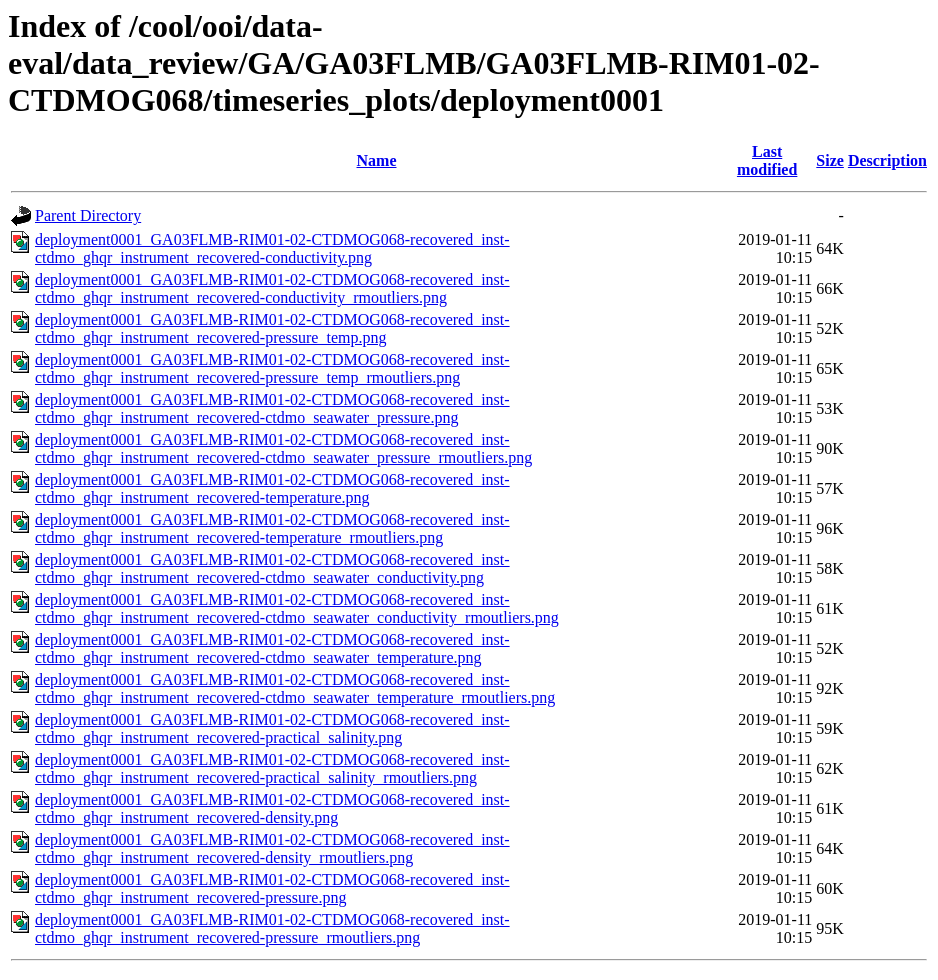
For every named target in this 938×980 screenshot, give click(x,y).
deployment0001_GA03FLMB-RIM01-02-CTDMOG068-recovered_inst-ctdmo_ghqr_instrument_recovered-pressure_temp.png (272, 328)
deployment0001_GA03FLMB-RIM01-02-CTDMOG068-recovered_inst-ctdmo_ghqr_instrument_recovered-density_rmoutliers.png (272, 848)
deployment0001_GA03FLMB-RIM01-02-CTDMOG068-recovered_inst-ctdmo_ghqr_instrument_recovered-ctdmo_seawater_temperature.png (272, 648)
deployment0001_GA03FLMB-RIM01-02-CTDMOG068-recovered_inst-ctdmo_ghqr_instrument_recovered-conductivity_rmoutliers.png (272, 288)
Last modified (767, 160)
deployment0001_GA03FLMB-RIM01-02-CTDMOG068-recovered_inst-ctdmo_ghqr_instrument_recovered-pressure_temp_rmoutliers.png (272, 368)
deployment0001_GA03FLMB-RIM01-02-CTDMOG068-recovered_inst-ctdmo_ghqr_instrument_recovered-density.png (272, 808)
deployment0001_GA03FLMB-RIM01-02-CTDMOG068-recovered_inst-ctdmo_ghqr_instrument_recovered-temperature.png (272, 488)
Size (830, 160)
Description (887, 160)
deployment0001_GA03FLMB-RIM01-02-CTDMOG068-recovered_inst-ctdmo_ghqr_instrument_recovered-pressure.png (272, 888)
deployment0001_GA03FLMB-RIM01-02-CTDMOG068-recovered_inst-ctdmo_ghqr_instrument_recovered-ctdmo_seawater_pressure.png (272, 408)
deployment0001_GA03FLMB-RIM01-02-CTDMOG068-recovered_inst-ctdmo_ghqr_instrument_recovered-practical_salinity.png (272, 728)
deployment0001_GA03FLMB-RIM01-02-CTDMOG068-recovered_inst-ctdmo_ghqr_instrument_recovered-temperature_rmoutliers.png (272, 528)
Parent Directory (88, 215)
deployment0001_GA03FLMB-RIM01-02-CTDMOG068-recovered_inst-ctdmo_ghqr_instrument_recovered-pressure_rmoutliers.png (272, 928)
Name (377, 160)
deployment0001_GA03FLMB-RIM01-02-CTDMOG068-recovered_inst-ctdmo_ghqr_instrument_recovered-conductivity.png (272, 248)
